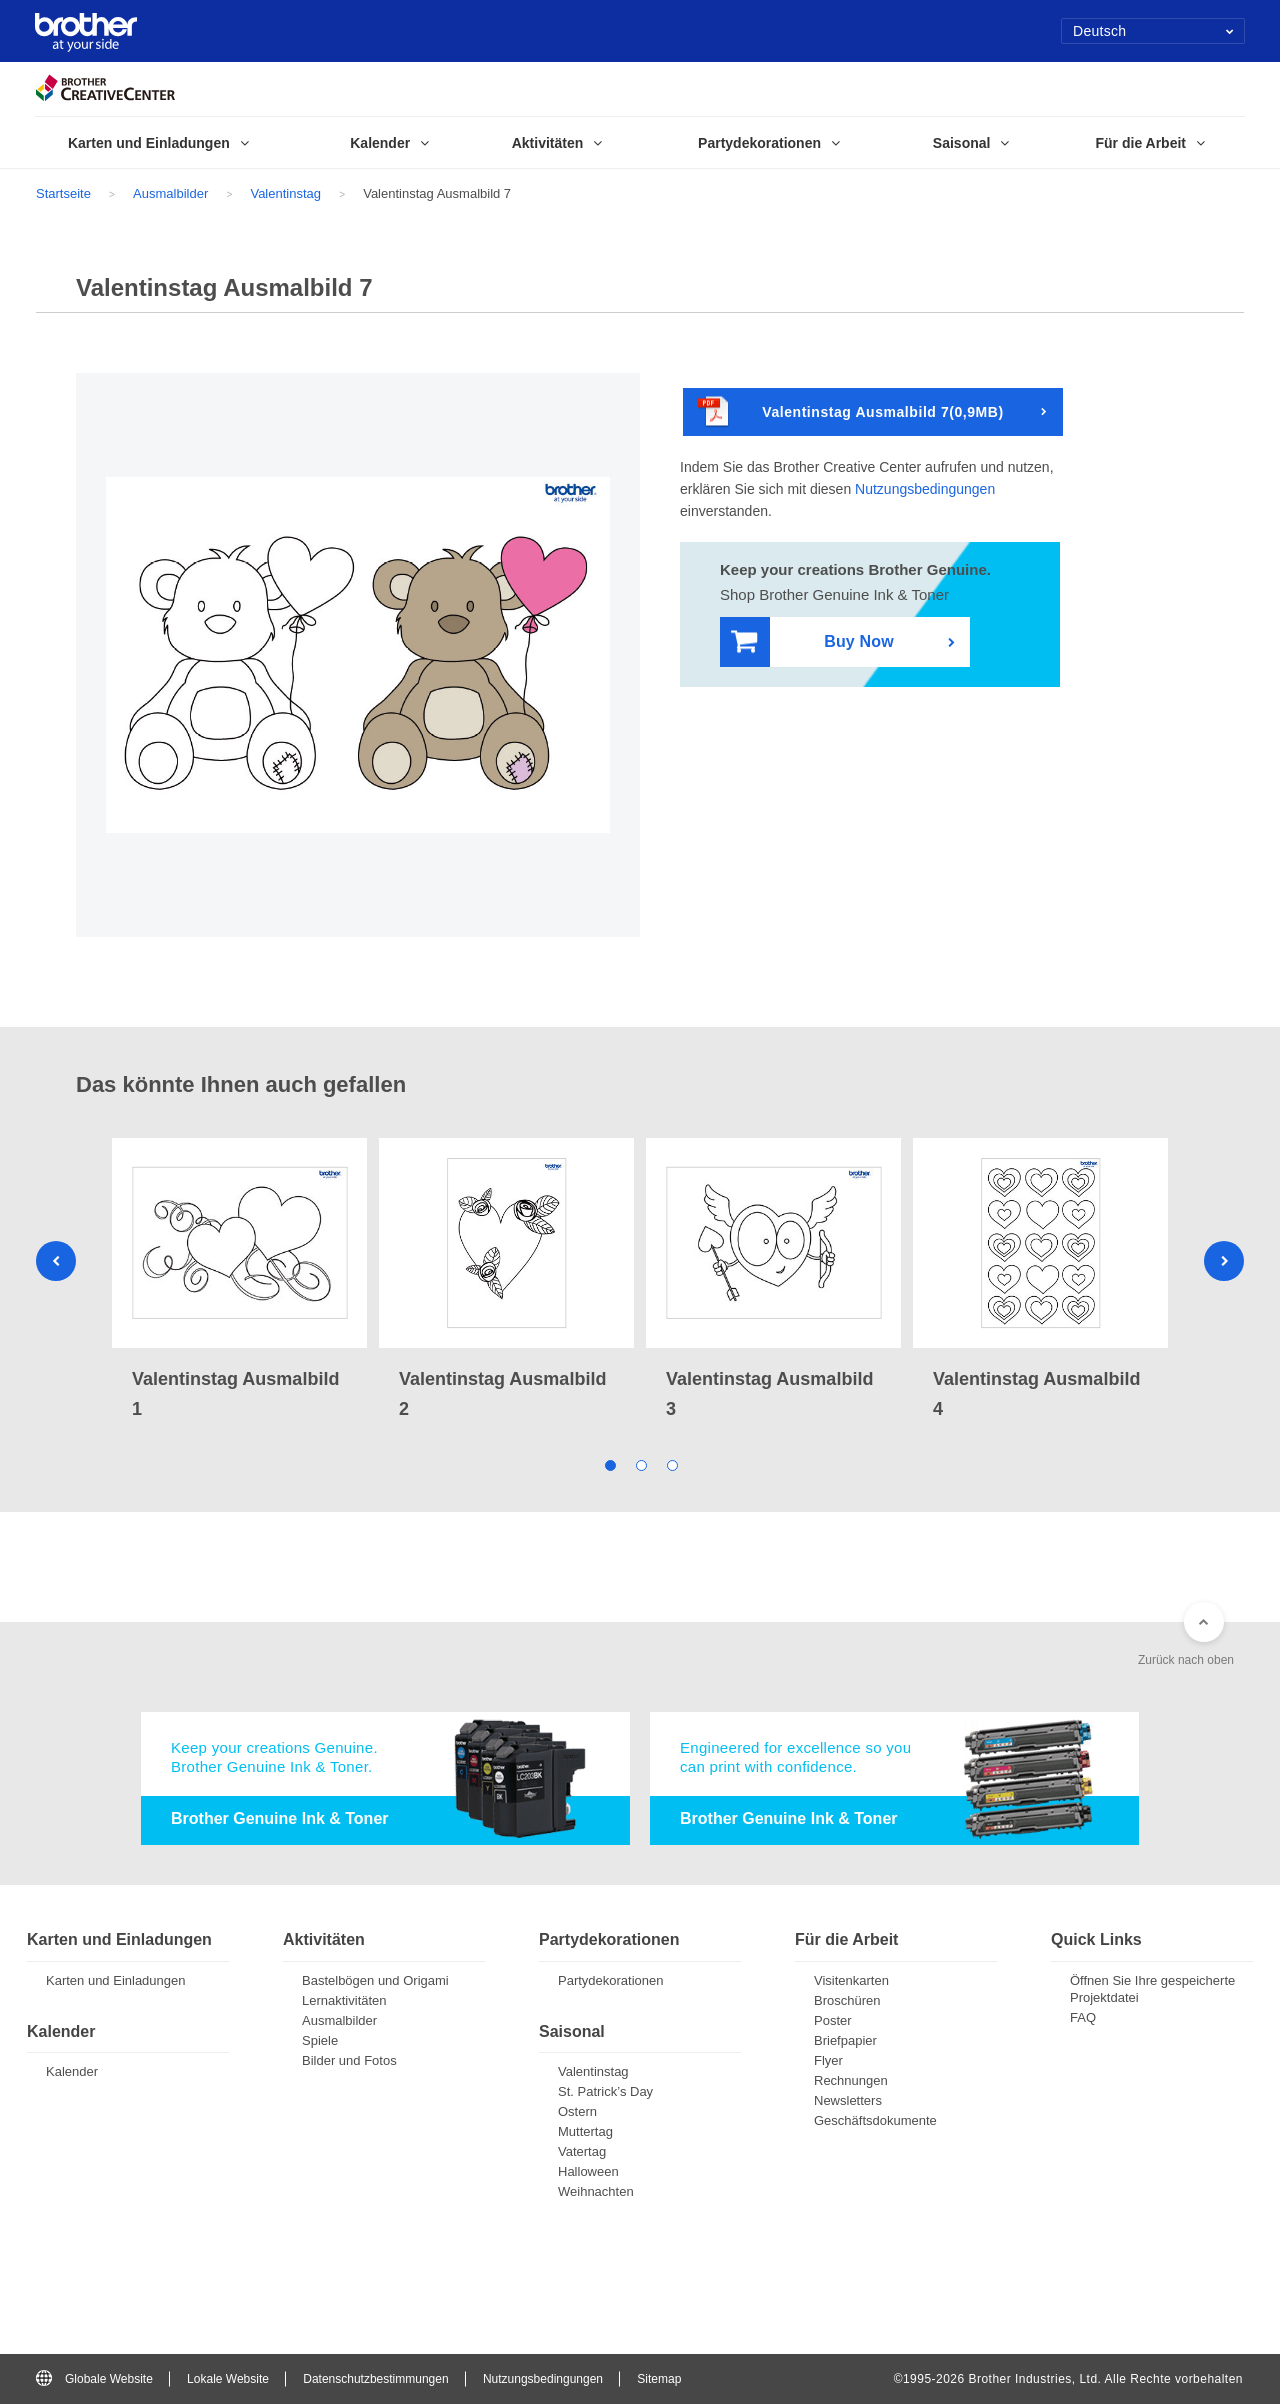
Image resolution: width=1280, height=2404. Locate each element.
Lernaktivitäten (344, 2000)
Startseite (63, 193)
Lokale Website (228, 2379)
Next (1224, 1261)
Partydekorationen (611, 1980)
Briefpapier (845, 2040)
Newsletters (848, 2100)
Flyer (828, 2060)
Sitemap (659, 2379)
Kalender (72, 2071)
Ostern (577, 2111)
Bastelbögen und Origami (375, 1980)
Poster (833, 2020)
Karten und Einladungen (116, 1980)
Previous (56, 1261)
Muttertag (585, 2131)
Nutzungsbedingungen (925, 489)
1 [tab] (609, 1463)
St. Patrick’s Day (605, 2091)
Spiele (320, 2040)
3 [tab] (671, 1463)
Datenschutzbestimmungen (375, 2379)
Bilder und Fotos (349, 2060)
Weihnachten (596, 2191)
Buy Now (812, 642)
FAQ (1083, 2017)
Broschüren (847, 2000)
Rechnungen (851, 2080)
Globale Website (94, 2379)
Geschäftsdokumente (875, 2120)
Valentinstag (285, 193)
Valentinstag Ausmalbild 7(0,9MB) (851, 412)
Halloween (588, 2171)
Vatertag (582, 2151)
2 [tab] (640, 1463)
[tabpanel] (239, 1281)
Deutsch (1153, 31)
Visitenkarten (851, 1980)
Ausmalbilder (170, 193)
